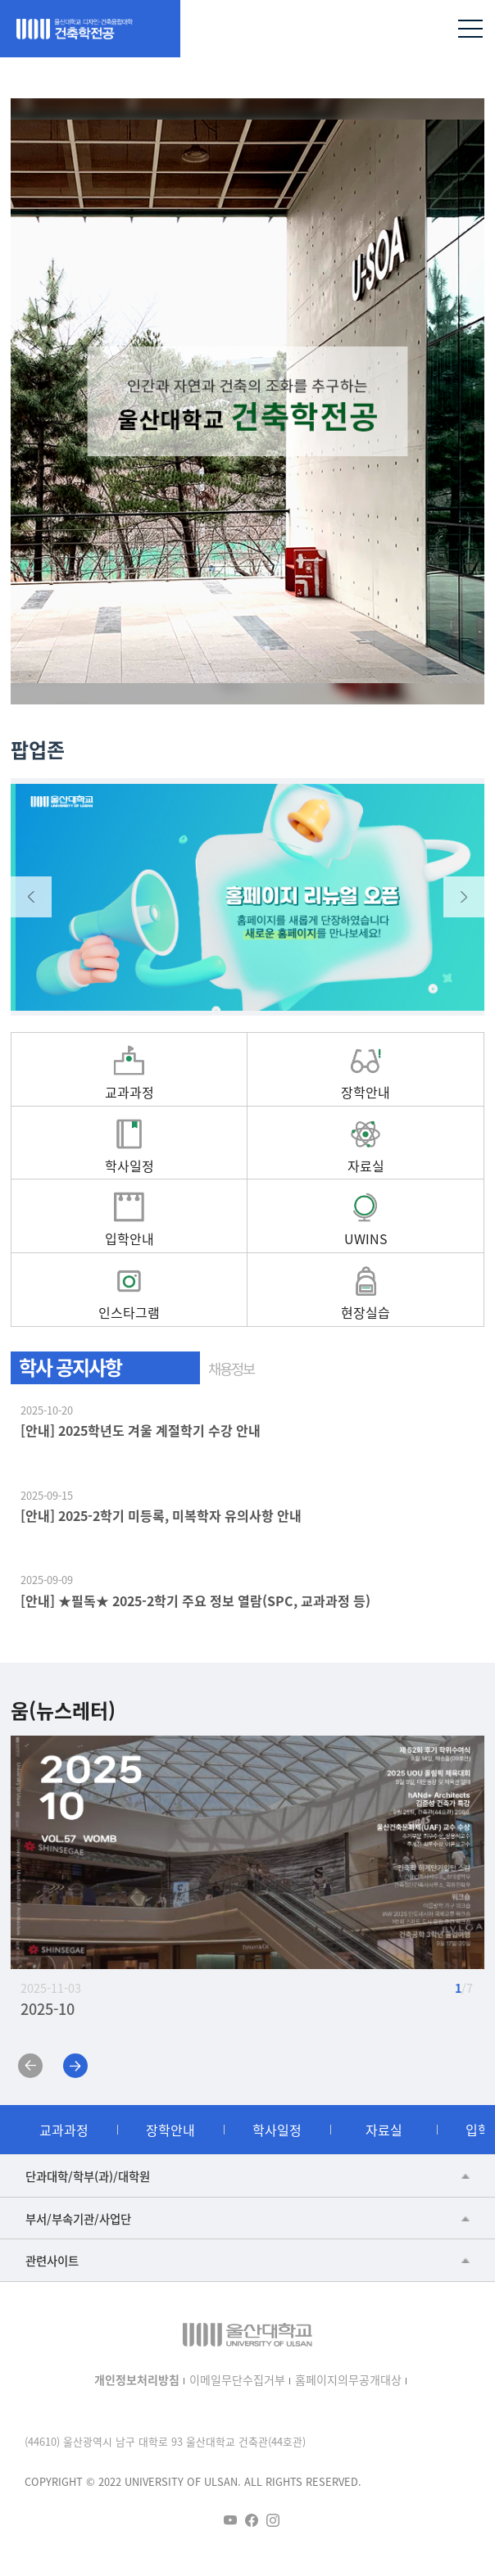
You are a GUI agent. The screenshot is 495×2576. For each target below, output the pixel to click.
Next (463, 896)
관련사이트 (52, 2260)
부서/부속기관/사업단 (78, 2218)
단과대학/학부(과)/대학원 (87, 2175)
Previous (31, 896)
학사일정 (277, 2129)
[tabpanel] (247, 401)
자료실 (384, 2129)
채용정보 (231, 1368)
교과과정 (64, 2129)
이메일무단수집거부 (237, 2379)
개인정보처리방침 (136, 2379)
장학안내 (170, 2129)
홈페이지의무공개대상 (348, 2379)
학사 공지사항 (70, 1366)
